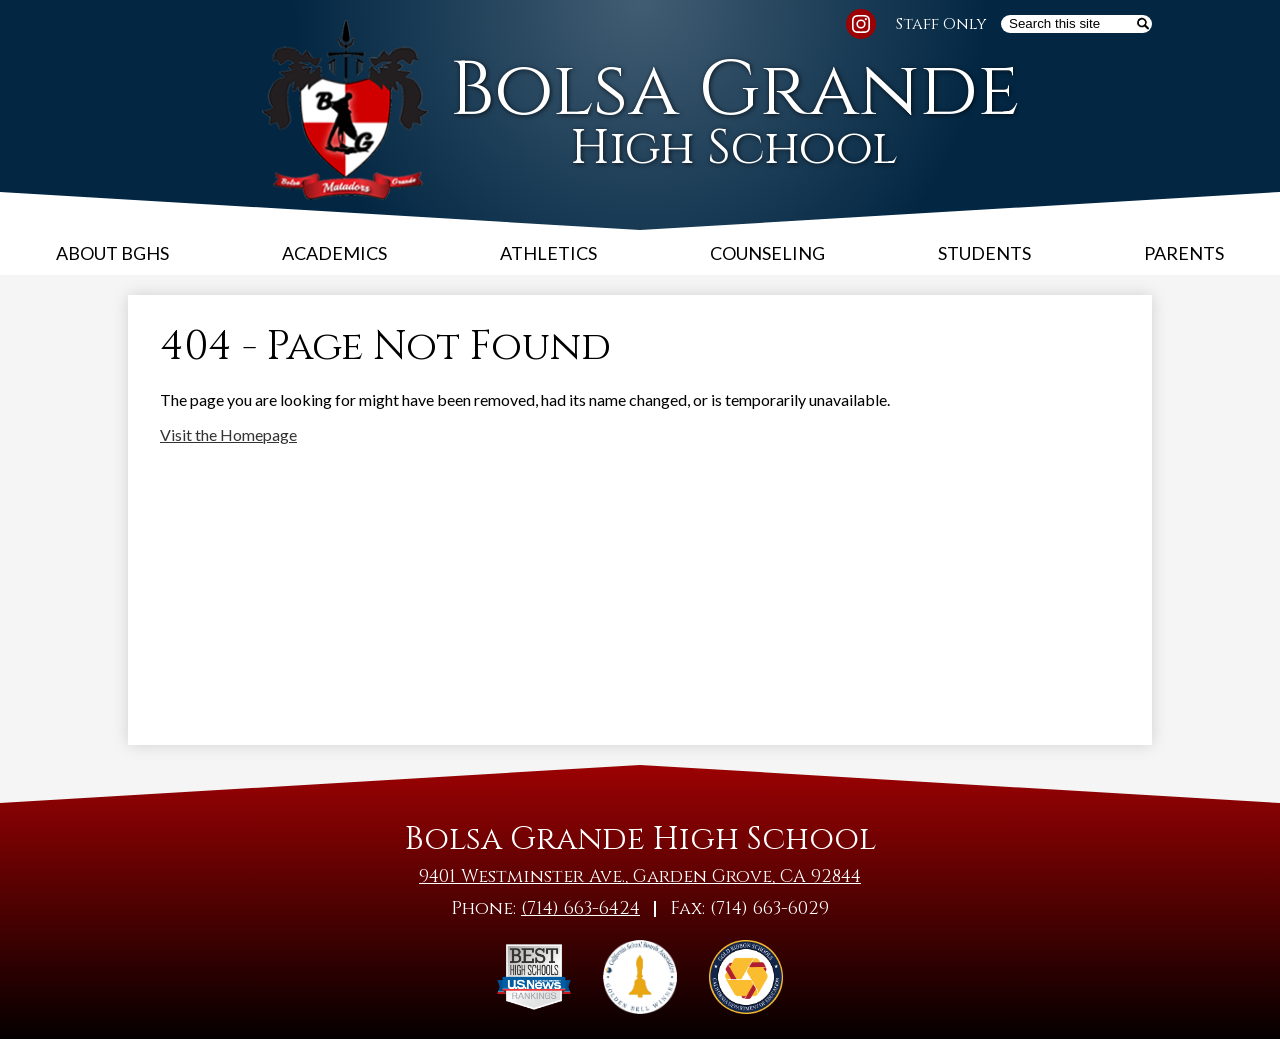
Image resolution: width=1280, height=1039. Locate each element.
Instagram (861, 27)
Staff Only (941, 24)
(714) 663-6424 (580, 908)
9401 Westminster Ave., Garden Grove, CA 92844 (640, 876)
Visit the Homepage (228, 434)
